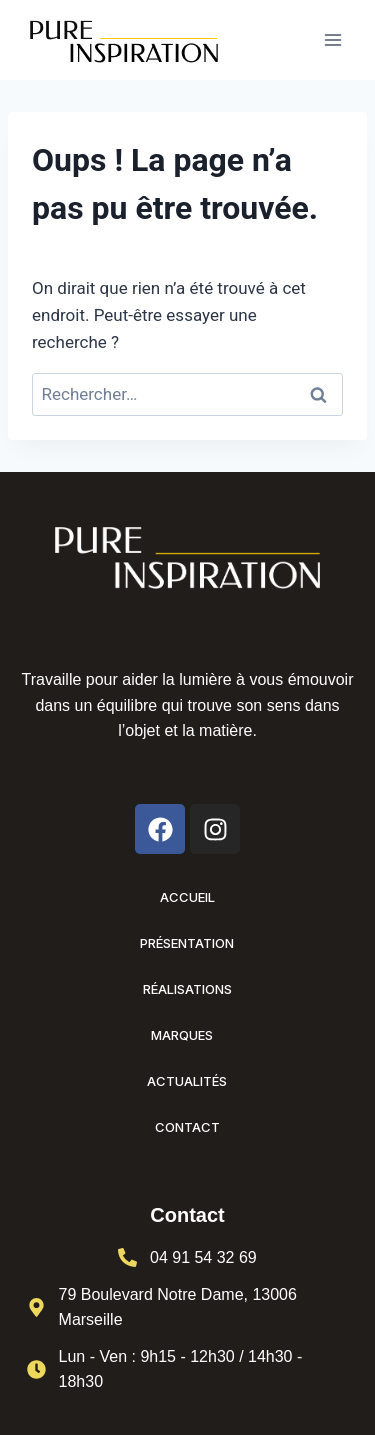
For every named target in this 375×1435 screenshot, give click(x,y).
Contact (187, 1127)
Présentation (187, 943)
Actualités (187, 1081)
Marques (187, 1035)
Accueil (187, 897)
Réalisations (187, 989)
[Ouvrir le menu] (332, 39)
